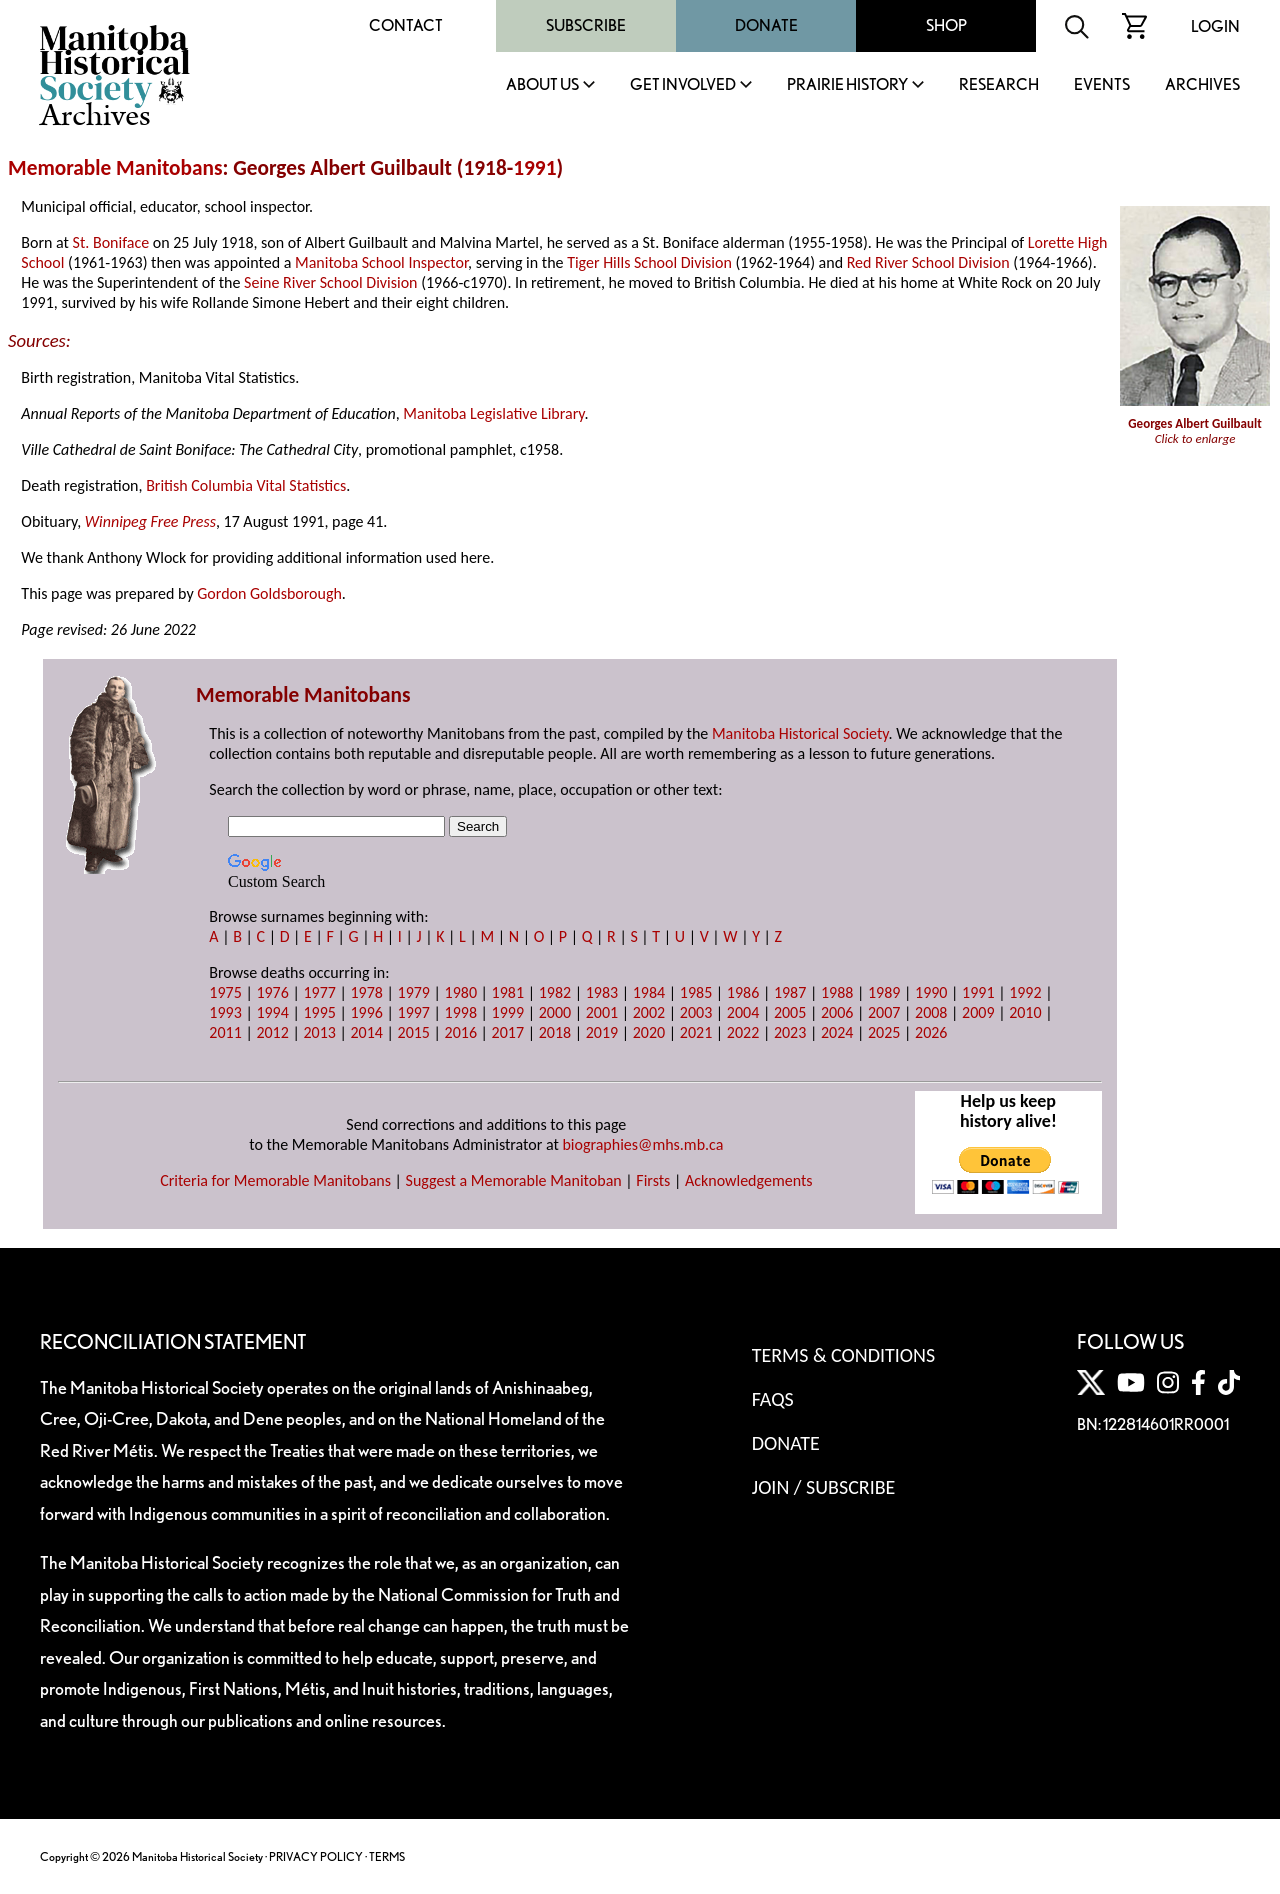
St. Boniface (111, 242)
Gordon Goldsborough (269, 593)
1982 (555, 992)
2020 (649, 1032)
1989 (884, 992)
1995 (319, 1012)
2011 (225, 1032)
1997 (414, 1012)
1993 (225, 1012)
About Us (542, 85)
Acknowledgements (749, 1180)
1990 (931, 992)
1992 (1025, 992)
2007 (884, 1012)
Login (1215, 26)
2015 (414, 1032)
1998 (461, 1012)
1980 (461, 992)
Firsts (653, 1180)
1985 (696, 992)
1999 (508, 1012)
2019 (602, 1032)
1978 (366, 992)
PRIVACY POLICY (316, 1856)
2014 (366, 1032)
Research (999, 85)
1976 (272, 992)
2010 (1025, 1012)
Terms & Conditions (843, 1355)
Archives (1202, 85)
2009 (978, 1012)
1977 (319, 992)
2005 (790, 1012)
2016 (461, 1032)
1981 (508, 992)
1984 (649, 992)
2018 (555, 1032)
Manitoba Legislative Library (493, 413)
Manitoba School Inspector (381, 262)
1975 (225, 992)
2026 (931, 1032)
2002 (649, 1012)
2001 (602, 1012)
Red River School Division (928, 262)
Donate (766, 25)
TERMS (387, 1856)
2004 (743, 1012)
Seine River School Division (330, 282)
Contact (406, 25)
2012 (272, 1032)
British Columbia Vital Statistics (246, 485)
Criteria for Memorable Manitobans (275, 1180)
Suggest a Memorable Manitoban (514, 1180)
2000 (555, 1012)
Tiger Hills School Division (649, 262)
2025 (884, 1032)
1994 (272, 1012)
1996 (366, 1012)
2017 (508, 1032)
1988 (837, 992)
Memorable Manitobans (115, 168)
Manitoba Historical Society (800, 733)
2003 (696, 1012)
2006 (837, 1012)
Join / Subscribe (824, 1487)
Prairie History (847, 85)
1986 (743, 992)
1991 (534, 168)
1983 (602, 992)
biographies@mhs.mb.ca (642, 1144)
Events (1102, 85)
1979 (414, 992)
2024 (837, 1032)
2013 (319, 1032)
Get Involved (683, 85)
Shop (946, 25)
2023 (790, 1032)
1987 (790, 992)
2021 (696, 1032)
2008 (931, 1012)
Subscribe (586, 25)
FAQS (773, 1399)
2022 (743, 1032)
